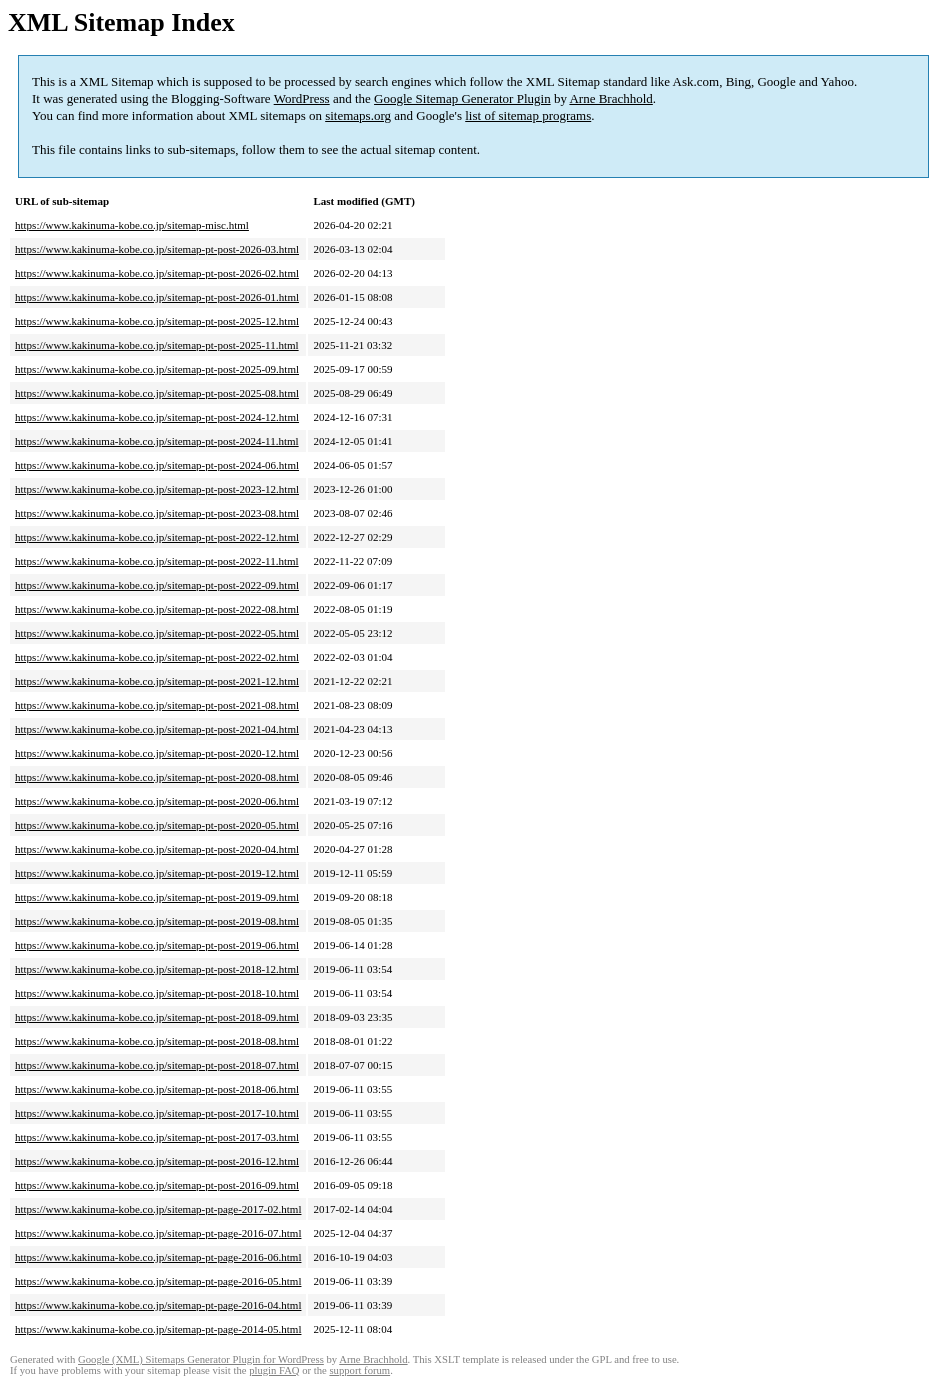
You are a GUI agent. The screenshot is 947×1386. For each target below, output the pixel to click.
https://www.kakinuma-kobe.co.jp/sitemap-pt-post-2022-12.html (157, 537)
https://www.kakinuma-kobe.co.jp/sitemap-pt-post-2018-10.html (157, 993)
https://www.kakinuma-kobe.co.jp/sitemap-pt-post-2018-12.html (157, 969)
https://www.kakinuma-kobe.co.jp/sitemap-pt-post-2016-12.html (157, 1161)
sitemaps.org (358, 115)
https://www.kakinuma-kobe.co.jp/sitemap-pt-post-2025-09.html (157, 369)
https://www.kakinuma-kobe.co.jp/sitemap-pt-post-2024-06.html (157, 465)
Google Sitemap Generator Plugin (462, 98)
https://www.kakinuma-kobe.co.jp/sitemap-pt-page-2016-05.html (158, 1281)
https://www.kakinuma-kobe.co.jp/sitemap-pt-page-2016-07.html (158, 1233)
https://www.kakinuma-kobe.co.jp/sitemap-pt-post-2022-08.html (157, 609)
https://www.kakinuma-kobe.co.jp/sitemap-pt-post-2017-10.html (157, 1113)
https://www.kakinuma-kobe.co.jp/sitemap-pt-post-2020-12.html (157, 753)
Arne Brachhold (610, 98)
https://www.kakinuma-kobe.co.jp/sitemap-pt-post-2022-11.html (157, 561)
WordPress (302, 98)
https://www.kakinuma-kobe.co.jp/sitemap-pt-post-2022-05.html (157, 633)
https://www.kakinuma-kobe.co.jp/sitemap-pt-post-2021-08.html (157, 705)
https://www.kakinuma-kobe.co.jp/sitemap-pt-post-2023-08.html (157, 513)
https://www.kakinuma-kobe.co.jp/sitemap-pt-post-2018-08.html (157, 1041)
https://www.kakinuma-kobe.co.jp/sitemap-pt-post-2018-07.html (157, 1065)
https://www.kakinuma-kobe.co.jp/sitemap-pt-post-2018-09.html (157, 1017)
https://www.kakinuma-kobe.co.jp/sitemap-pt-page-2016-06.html (158, 1257)
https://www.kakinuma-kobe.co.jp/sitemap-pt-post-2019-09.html (157, 897)
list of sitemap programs (528, 115)
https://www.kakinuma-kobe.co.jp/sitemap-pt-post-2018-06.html (157, 1089)
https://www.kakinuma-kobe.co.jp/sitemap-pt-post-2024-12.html (157, 417)
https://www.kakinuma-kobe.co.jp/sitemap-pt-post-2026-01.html (157, 297)
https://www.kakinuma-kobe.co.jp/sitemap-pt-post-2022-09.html (157, 585)
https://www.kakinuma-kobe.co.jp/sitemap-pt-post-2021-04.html (157, 729)
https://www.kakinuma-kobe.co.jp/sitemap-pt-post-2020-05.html (157, 825)
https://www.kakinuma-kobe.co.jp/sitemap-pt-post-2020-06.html (157, 801)
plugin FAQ (274, 1370)
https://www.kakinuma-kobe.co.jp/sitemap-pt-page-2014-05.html (158, 1329)
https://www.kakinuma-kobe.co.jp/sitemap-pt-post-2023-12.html (157, 489)
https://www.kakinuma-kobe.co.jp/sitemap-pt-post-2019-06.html (157, 945)
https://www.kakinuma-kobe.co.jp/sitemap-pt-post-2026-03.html (157, 249)
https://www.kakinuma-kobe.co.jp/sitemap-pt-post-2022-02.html (157, 657)
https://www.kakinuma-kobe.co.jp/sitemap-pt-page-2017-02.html (158, 1209)
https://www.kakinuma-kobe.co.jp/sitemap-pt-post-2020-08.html (157, 777)
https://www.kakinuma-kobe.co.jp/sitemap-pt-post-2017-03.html (157, 1137)
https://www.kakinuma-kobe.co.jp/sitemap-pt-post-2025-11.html (157, 345)
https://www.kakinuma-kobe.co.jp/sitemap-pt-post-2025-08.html (157, 393)
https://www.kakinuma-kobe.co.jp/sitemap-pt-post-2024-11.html (157, 441)
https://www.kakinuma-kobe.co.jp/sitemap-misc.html (132, 225)
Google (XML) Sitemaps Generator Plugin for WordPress (201, 1359)
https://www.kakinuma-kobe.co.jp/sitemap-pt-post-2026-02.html (157, 273)
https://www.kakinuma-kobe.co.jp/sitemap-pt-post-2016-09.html (157, 1185)
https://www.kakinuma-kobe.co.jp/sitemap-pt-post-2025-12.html (157, 321)
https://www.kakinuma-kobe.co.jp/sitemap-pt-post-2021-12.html (157, 681)
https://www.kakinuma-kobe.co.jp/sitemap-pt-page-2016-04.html (158, 1305)
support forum (359, 1370)
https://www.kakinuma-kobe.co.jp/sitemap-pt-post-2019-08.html (157, 921)
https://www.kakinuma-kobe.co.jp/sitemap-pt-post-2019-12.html (157, 873)
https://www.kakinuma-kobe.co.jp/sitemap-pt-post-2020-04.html (157, 849)
